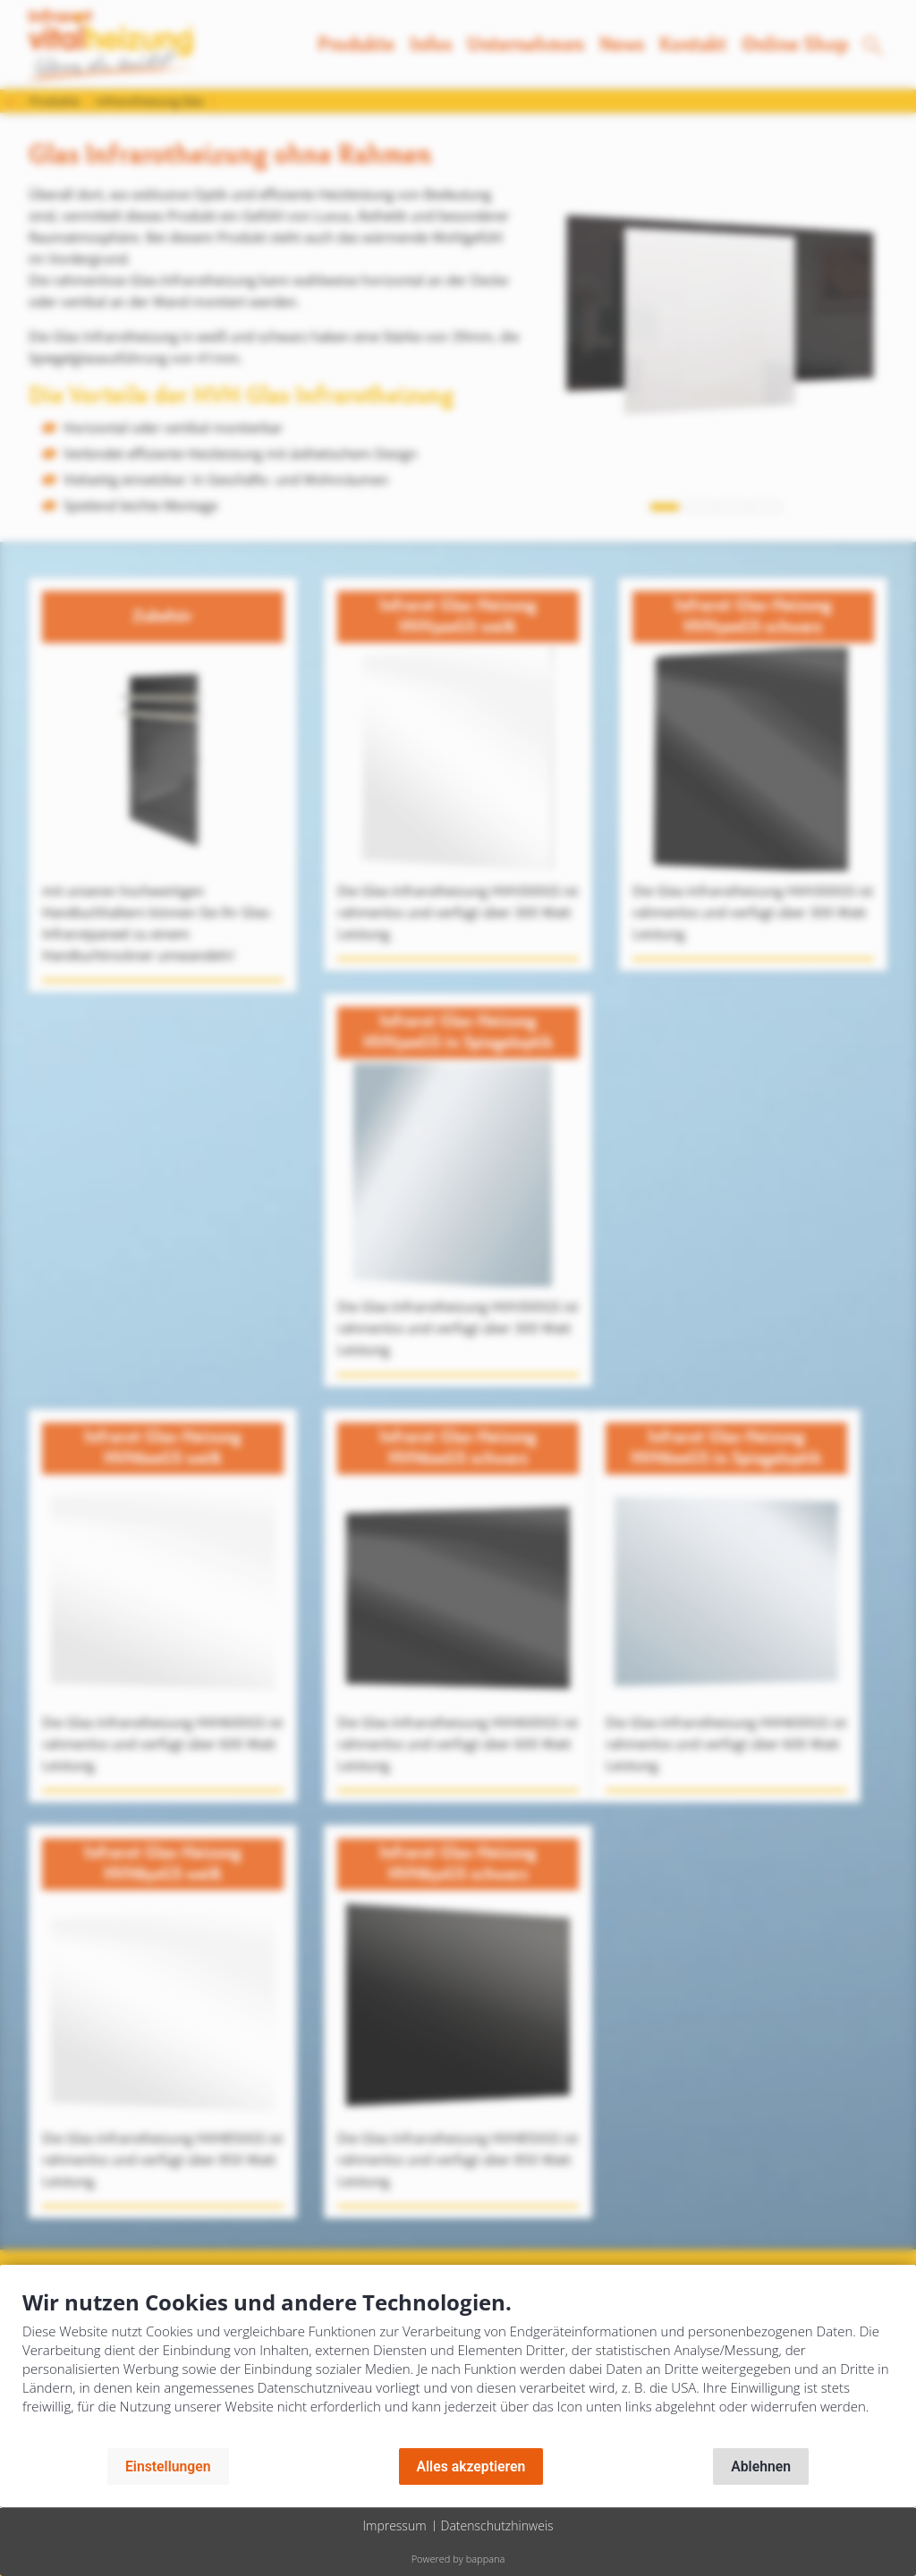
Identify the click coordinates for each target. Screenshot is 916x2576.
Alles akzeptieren (471, 2466)
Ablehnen (761, 2466)
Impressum (394, 2525)
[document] (458, 2365)
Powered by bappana (458, 2558)
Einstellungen (168, 2466)
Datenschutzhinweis (497, 2525)
